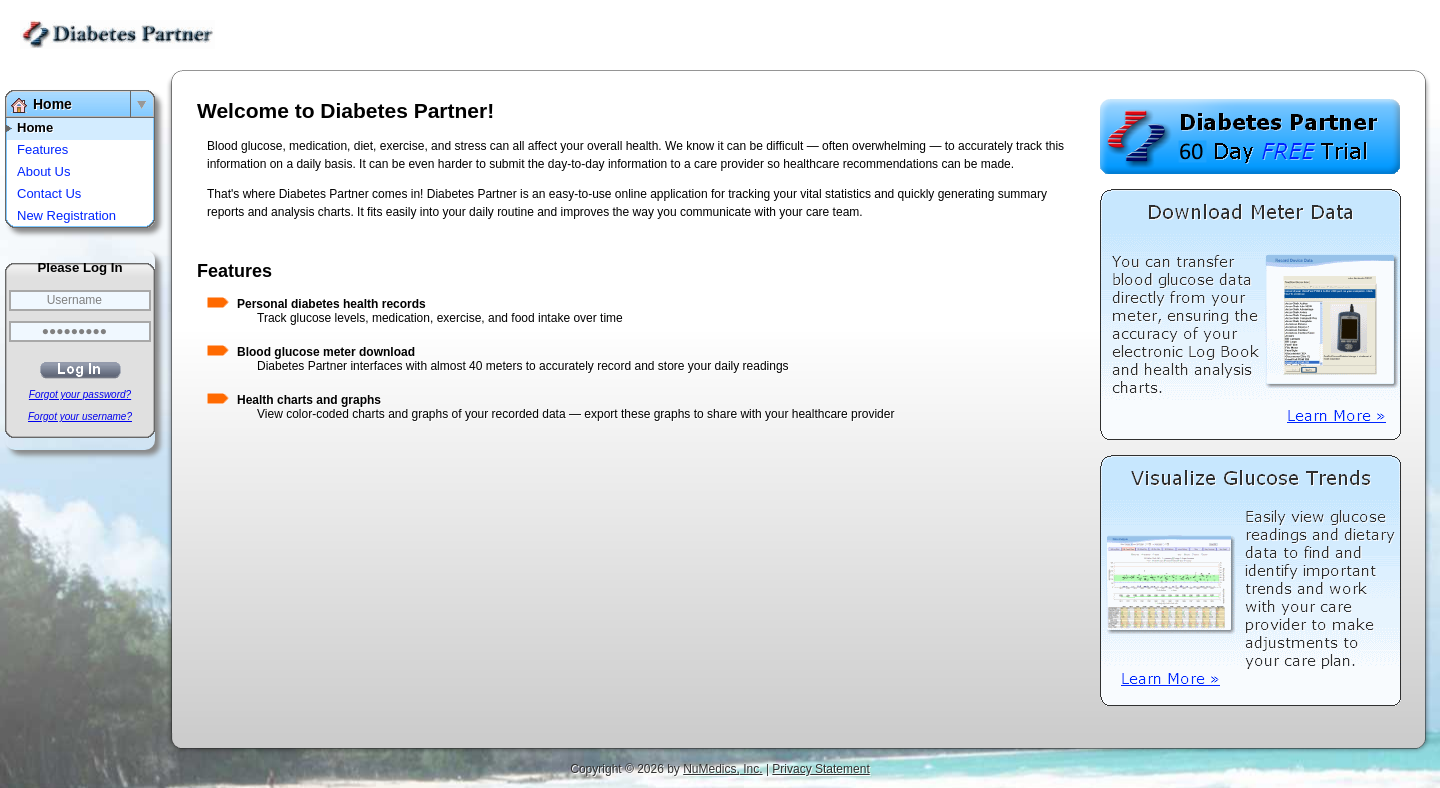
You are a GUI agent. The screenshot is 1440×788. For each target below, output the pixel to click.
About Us (43, 171)
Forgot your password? (80, 394)
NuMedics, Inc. (722, 769)
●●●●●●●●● (74, 331)
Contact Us (49, 193)
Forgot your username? (80, 416)
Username (74, 300)
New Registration (66, 215)
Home (52, 104)
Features (42, 149)
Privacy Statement (820, 769)
